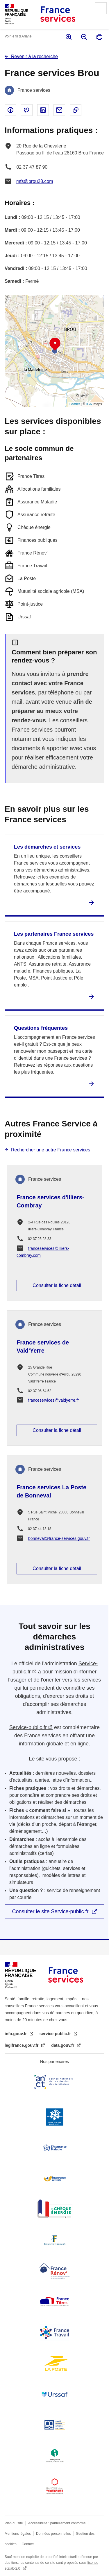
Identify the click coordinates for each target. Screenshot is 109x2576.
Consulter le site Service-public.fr (50, 1911)
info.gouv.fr (16, 2033)
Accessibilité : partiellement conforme (57, 2523)
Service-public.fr (28, 1727)
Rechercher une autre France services (50, 1149)
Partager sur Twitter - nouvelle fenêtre (27, 110)
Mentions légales (18, 2534)
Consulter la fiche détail (57, 1285)
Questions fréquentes (41, 1028)
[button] (55, 344)
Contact (28, 2544)
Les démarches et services (47, 847)
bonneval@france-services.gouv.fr (59, 1538)
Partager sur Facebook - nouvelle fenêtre (10, 110)
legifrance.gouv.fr (22, 2045)
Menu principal (101, 8)
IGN (89, 404)
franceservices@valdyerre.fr (53, 1400)
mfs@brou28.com (34, 181)
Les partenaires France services (54, 934)
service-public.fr (56, 2033)
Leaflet (74, 404)
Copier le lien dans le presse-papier (75, 110)
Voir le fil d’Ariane (18, 36)
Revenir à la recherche (34, 56)
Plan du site (14, 2523)
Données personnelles (53, 2534)
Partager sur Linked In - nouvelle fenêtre (43, 110)
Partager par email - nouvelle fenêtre (59, 110)
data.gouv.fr (63, 2045)
